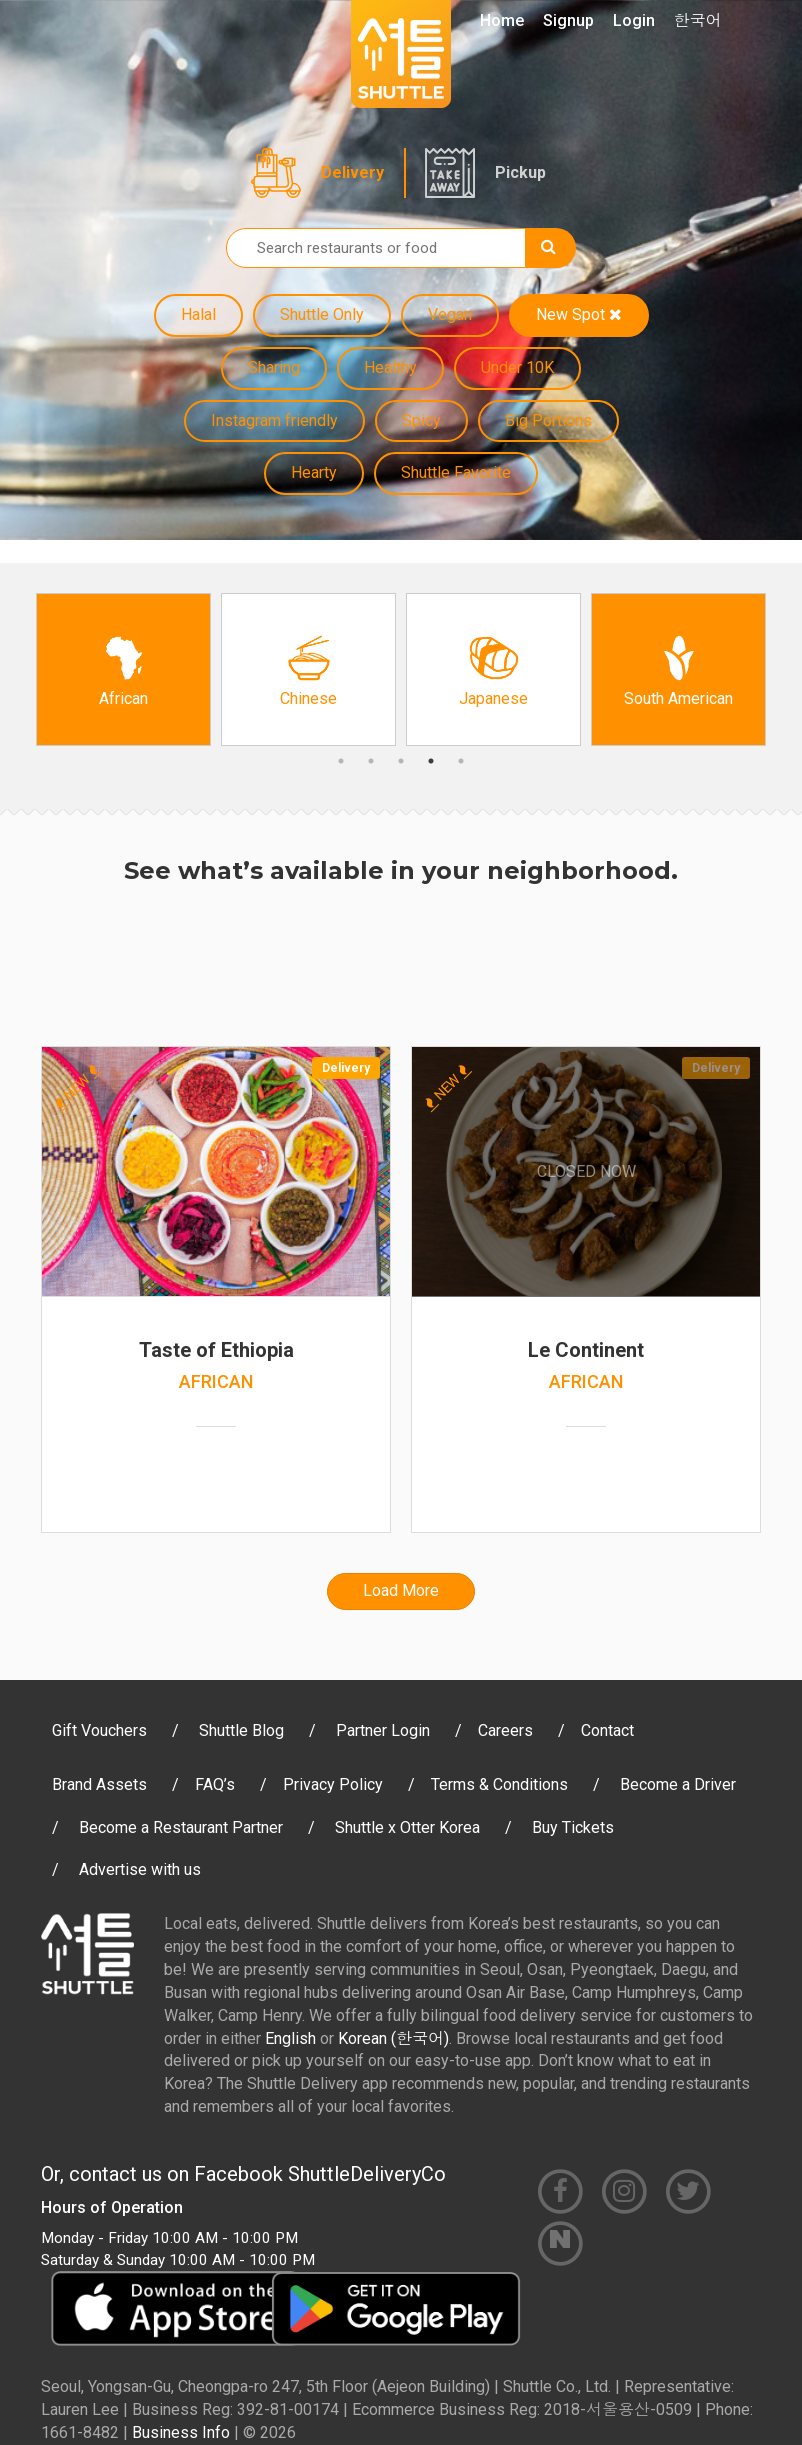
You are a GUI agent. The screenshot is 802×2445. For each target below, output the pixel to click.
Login (634, 20)
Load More (401, 1590)
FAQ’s (215, 1784)
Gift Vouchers (99, 1730)
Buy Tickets (573, 1827)
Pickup (520, 172)
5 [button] (461, 761)
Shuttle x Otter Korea (407, 1827)
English (290, 2038)
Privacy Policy (333, 1784)
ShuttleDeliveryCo (367, 2174)
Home (502, 20)
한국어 (698, 20)
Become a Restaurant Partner (181, 1827)
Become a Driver (678, 1784)
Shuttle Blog (241, 1730)
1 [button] (341, 761)
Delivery (352, 172)
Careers (505, 1730)
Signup (568, 20)
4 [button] (431, 761)
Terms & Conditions (499, 1784)
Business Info (181, 2432)
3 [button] (401, 761)
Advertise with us (140, 1869)
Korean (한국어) (393, 2038)
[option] (123, 669)
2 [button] (371, 761)
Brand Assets (99, 1784)
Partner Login (383, 1730)
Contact (607, 1730)
